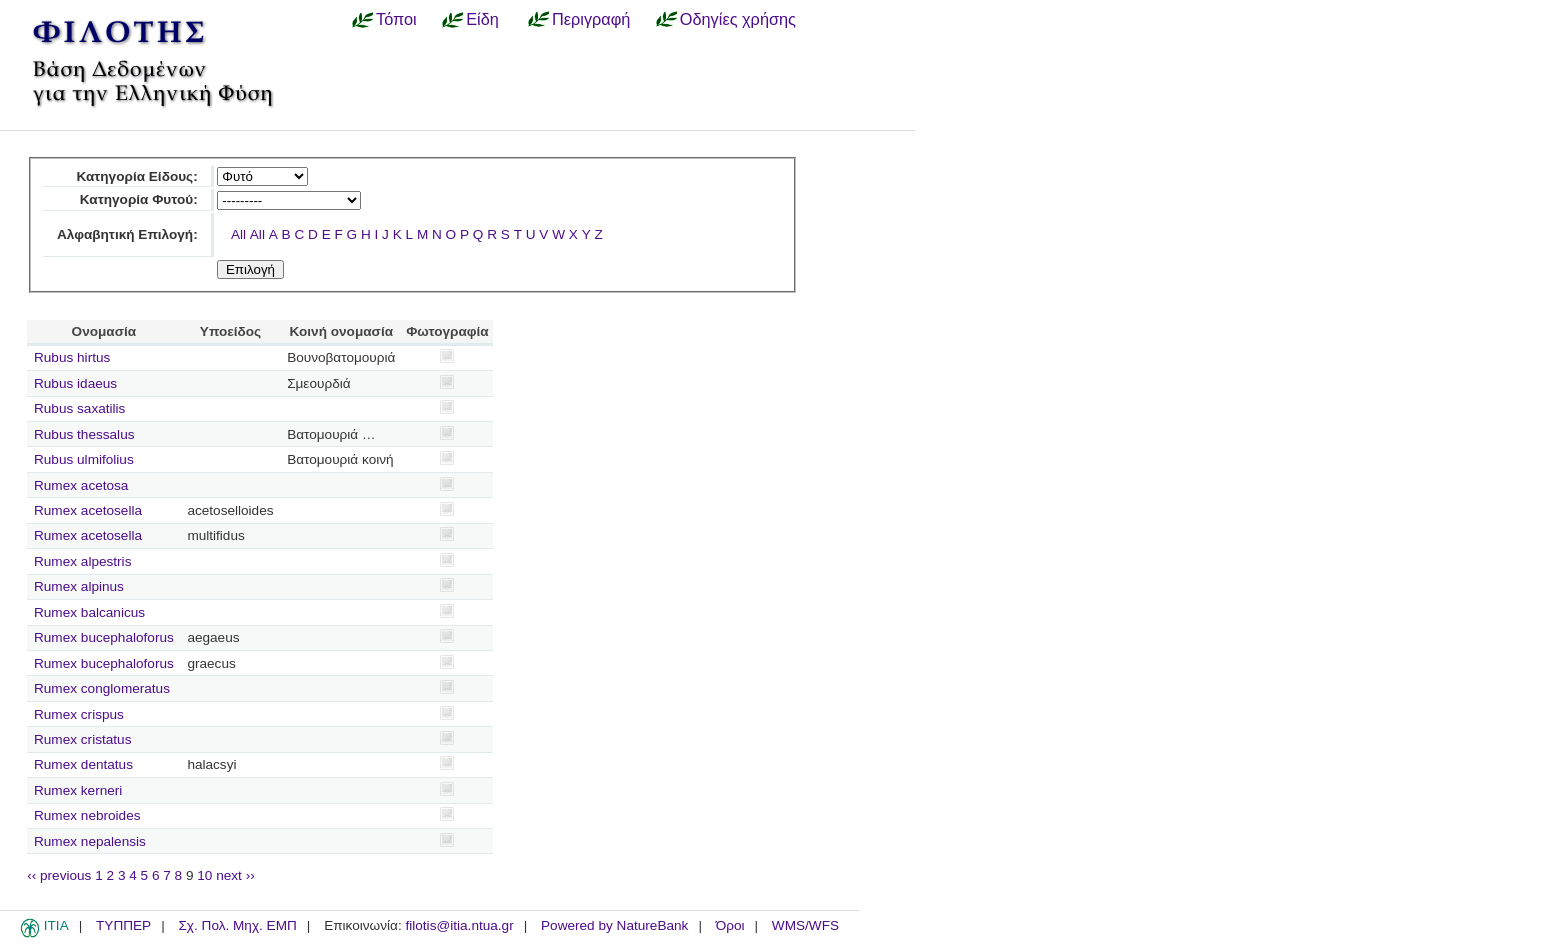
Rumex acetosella (88, 510)
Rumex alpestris (82, 561)
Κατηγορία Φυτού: (139, 199)
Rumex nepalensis (90, 841)
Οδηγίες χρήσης (738, 19)
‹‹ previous (59, 875)
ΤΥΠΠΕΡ (123, 925)
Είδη (482, 19)
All (238, 234)
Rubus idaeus (75, 383)
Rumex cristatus (82, 739)
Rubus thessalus (84, 434)
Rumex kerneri (78, 790)
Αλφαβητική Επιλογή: (127, 234)
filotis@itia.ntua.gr (459, 925)
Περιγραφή (591, 19)
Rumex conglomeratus (102, 688)
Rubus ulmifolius (84, 459)
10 (204, 875)
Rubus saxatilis (79, 408)
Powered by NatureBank (614, 925)
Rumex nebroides (87, 815)
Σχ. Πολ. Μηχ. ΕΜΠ (237, 925)
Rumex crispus (79, 714)
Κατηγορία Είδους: (136, 176)
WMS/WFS (805, 925)
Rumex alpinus (79, 586)
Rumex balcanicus (89, 612)
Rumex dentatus (83, 764)
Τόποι (396, 19)
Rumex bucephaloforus (104, 637)
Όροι (730, 925)
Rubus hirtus (72, 357)
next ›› (235, 875)
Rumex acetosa (81, 485)
